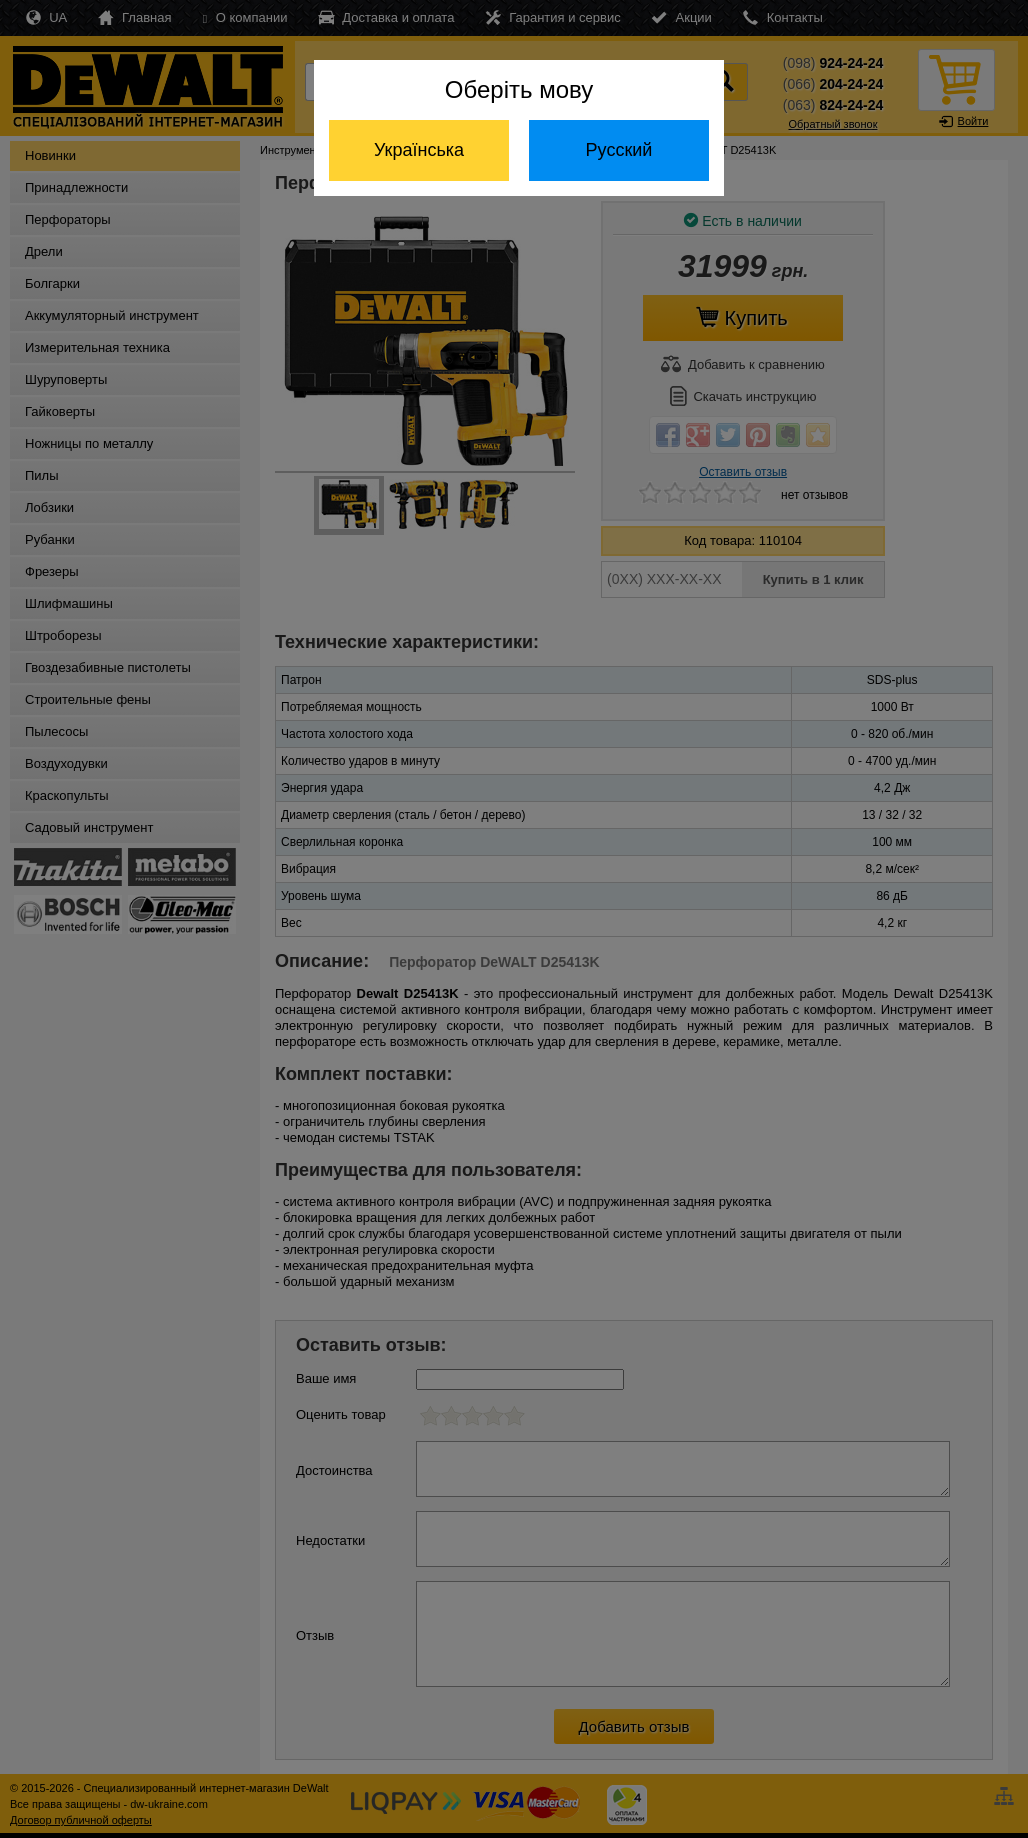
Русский (619, 150)
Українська (419, 150)
